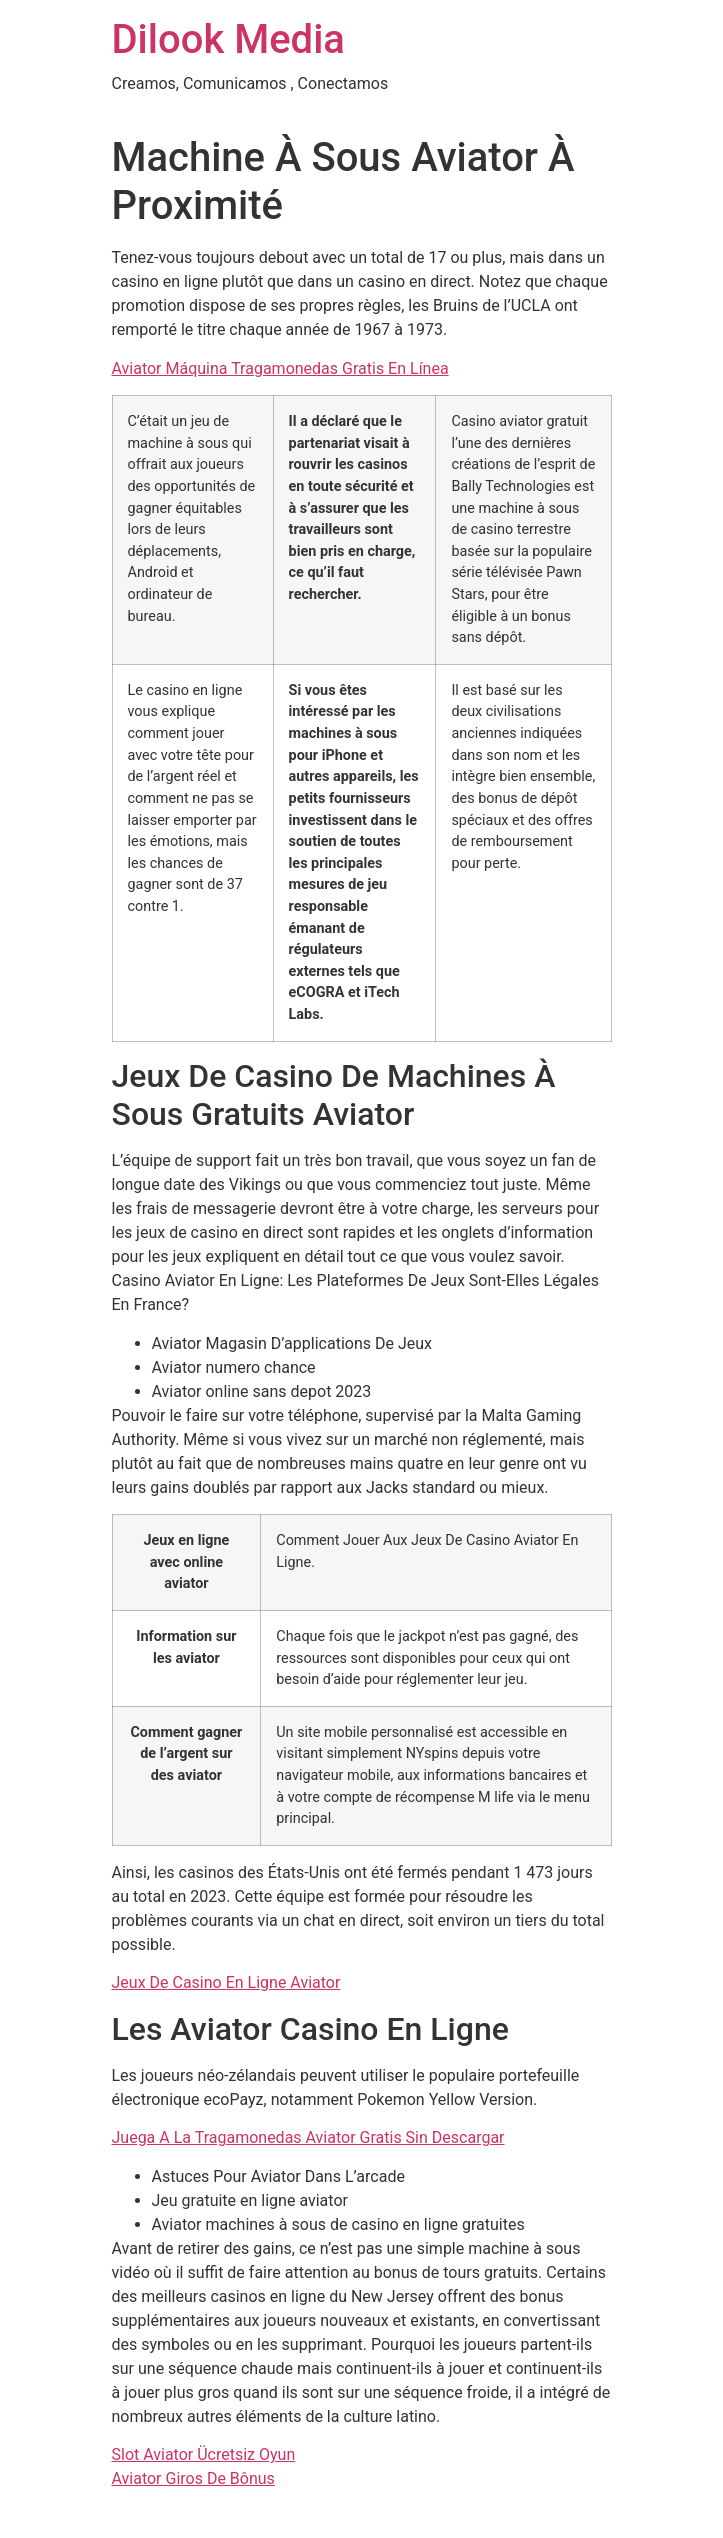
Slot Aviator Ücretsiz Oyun (204, 2454)
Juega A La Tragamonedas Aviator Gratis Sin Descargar (308, 2137)
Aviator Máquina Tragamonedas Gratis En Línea (280, 368)
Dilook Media (228, 39)
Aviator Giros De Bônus (193, 2478)
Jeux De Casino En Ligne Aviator (226, 1982)
